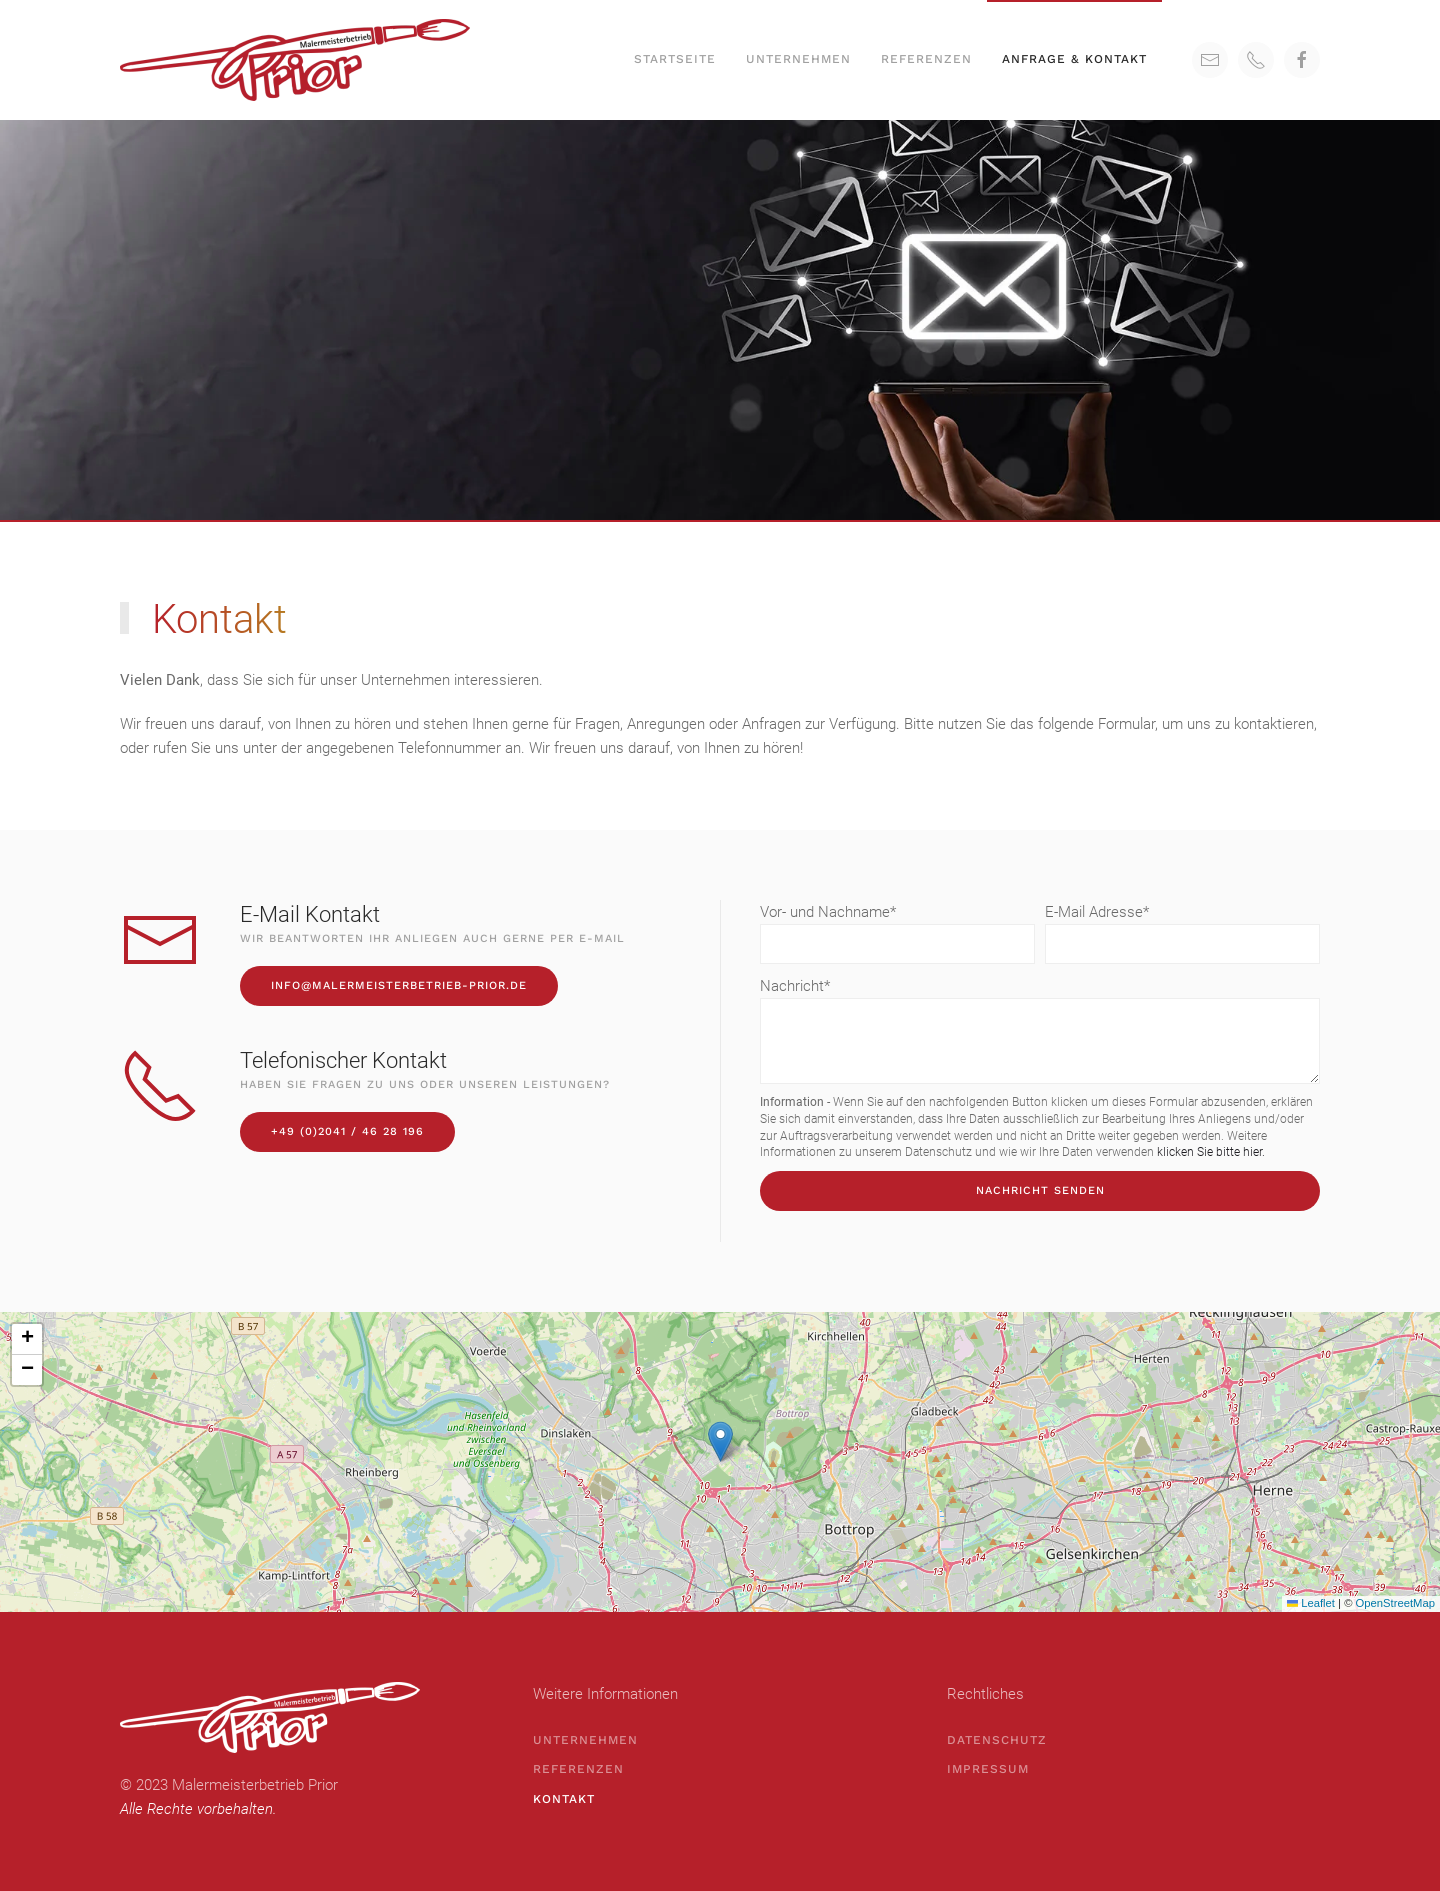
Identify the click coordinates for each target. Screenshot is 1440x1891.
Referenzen (926, 59)
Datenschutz (997, 1740)
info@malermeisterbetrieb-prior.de (399, 985)
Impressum (988, 1769)
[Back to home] (298, 60)
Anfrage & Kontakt (1074, 59)
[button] (720, 1441)
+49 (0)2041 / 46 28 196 (347, 1131)
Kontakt (564, 1799)
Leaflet (1311, 1603)
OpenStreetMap (1395, 1603)
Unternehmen (798, 59)
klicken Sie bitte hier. (1211, 1152)
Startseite (675, 59)
